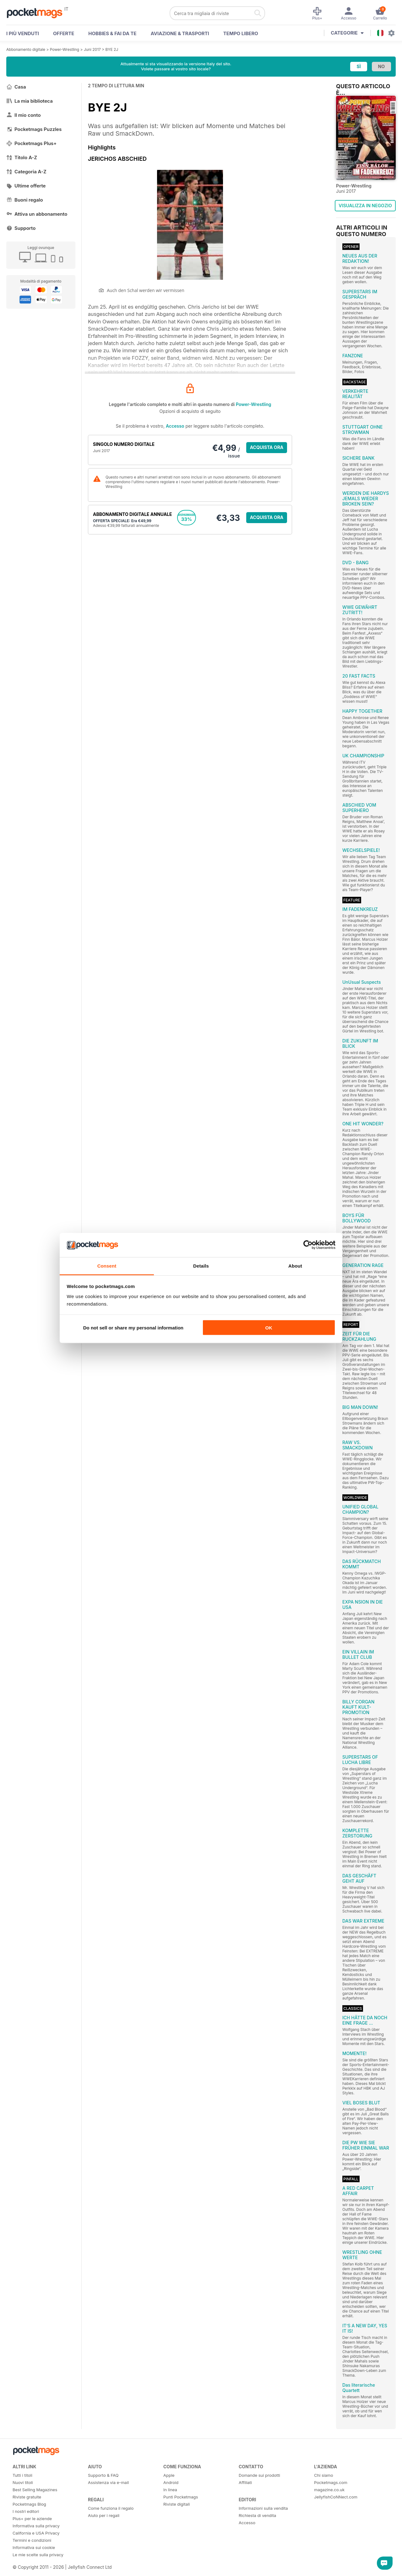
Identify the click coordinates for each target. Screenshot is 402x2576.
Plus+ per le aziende (32, 2518)
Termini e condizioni (32, 2540)
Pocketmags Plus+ (31, 143)
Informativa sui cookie (34, 2547)
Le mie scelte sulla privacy (38, 2554)
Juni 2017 (92, 49)
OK (268, 1327)
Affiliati (245, 2482)
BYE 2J (112, 49)
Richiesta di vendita (257, 2515)
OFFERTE (63, 33)
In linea (170, 2489)
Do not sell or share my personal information (133, 1327)
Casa (16, 87)
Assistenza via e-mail (108, 2482)
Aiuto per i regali (103, 2515)
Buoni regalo (24, 200)
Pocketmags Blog (29, 2504)
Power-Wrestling (64, 49)
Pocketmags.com (330, 2482)
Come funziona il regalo (110, 2508)
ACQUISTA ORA (267, 447)
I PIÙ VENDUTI (22, 33)
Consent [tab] (107, 1265)
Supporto (20, 228)
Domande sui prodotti (259, 2475)
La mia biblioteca (29, 101)
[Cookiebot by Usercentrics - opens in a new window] (307, 1245)
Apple (169, 2475)
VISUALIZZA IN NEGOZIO (365, 205)
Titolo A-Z (21, 157)
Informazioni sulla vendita (263, 2508)
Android (170, 2482)
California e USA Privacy (36, 2532)
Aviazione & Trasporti (180, 33)
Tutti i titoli (22, 2475)
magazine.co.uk (329, 2489)
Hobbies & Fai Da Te (112, 33)
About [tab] (295, 1265)
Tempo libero (240, 33)
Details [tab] (201, 1265)
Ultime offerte (26, 186)
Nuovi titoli (23, 2482)
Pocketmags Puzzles (34, 129)
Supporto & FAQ (103, 2475)
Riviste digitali (176, 2504)
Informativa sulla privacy (36, 2525)
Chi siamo (323, 2475)
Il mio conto (23, 115)
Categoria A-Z (26, 172)
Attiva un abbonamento (36, 214)
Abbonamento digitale (25, 49)
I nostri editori (26, 2511)
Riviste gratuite (27, 2496)
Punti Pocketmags (180, 2496)
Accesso (175, 426)
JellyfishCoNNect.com (335, 2496)
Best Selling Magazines (35, 2489)
